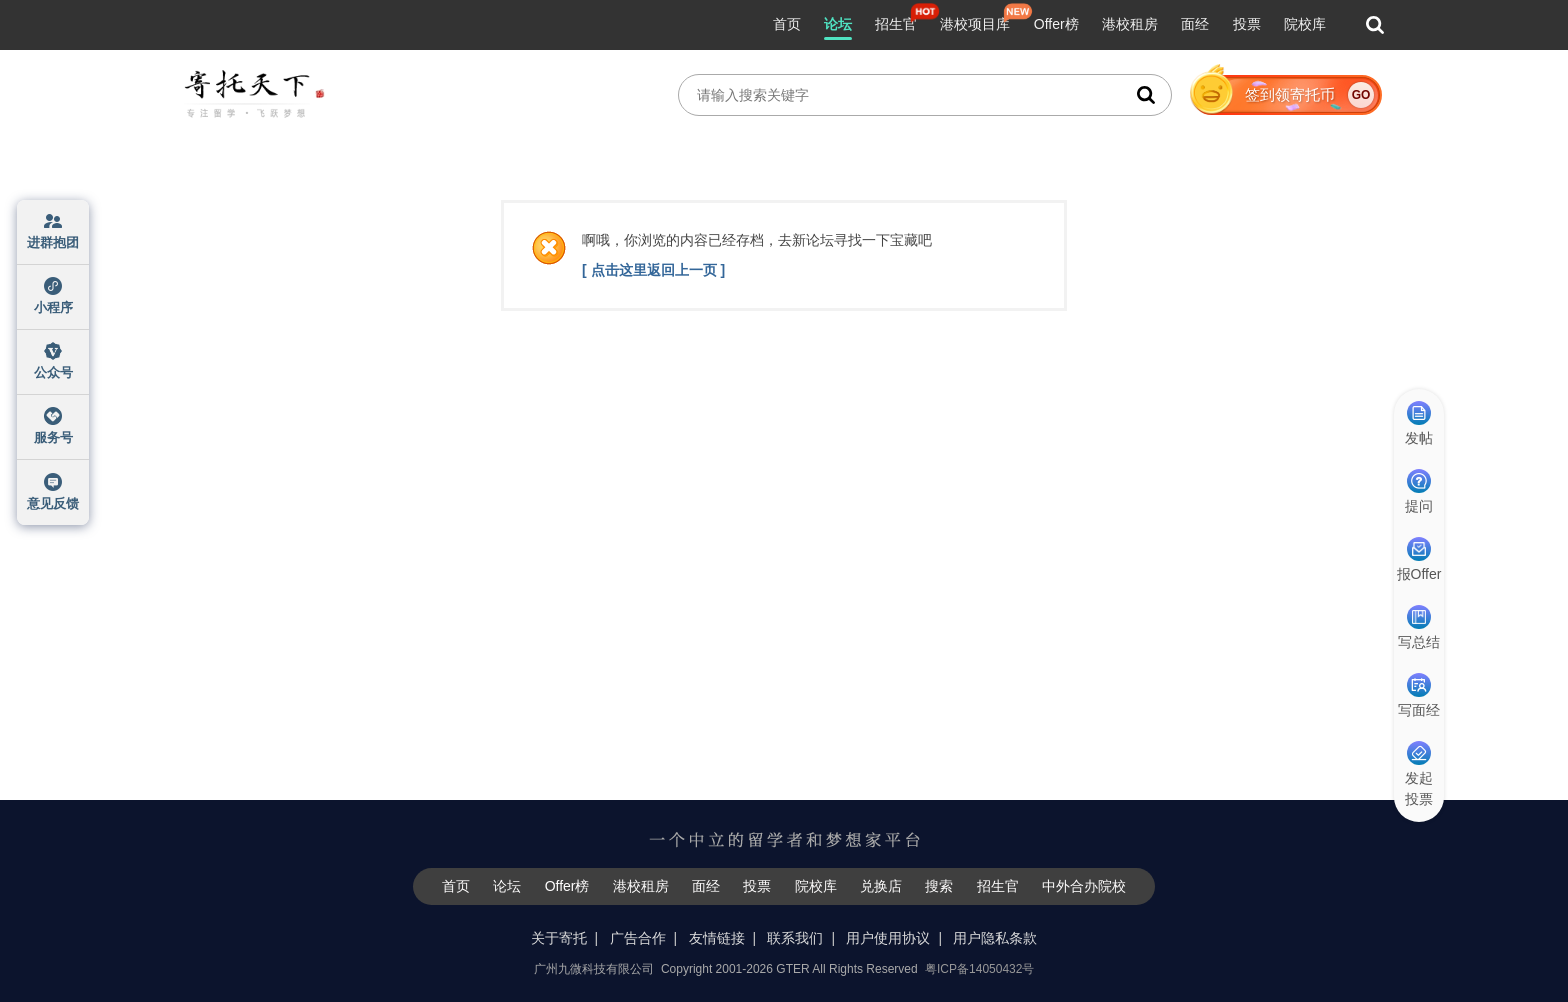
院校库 (1305, 24)
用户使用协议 (888, 938)
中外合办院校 (1084, 886)
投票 (1247, 24)
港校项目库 (975, 24)
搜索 (939, 886)
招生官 (896, 24)
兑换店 (881, 886)
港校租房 (1130, 24)
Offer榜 (1056, 24)
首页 (787, 24)
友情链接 (717, 938)
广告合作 (638, 938)
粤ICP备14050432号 (979, 969)
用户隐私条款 (995, 938)
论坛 (838, 24)
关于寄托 (559, 938)
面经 (1195, 24)
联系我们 (795, 938)
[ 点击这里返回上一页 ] (653, 270)
